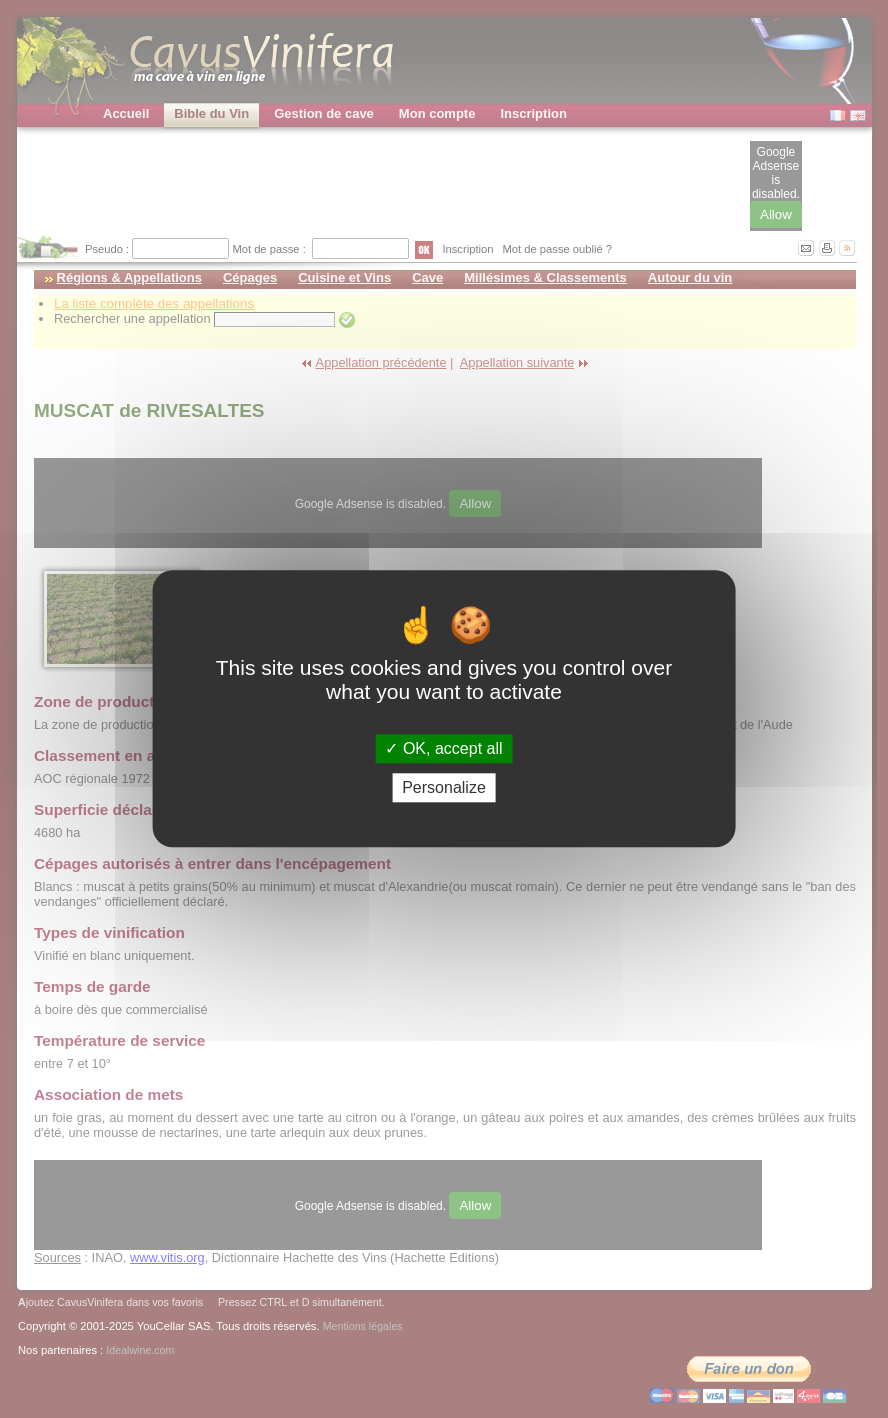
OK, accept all (443, 748)
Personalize (444, 788)
